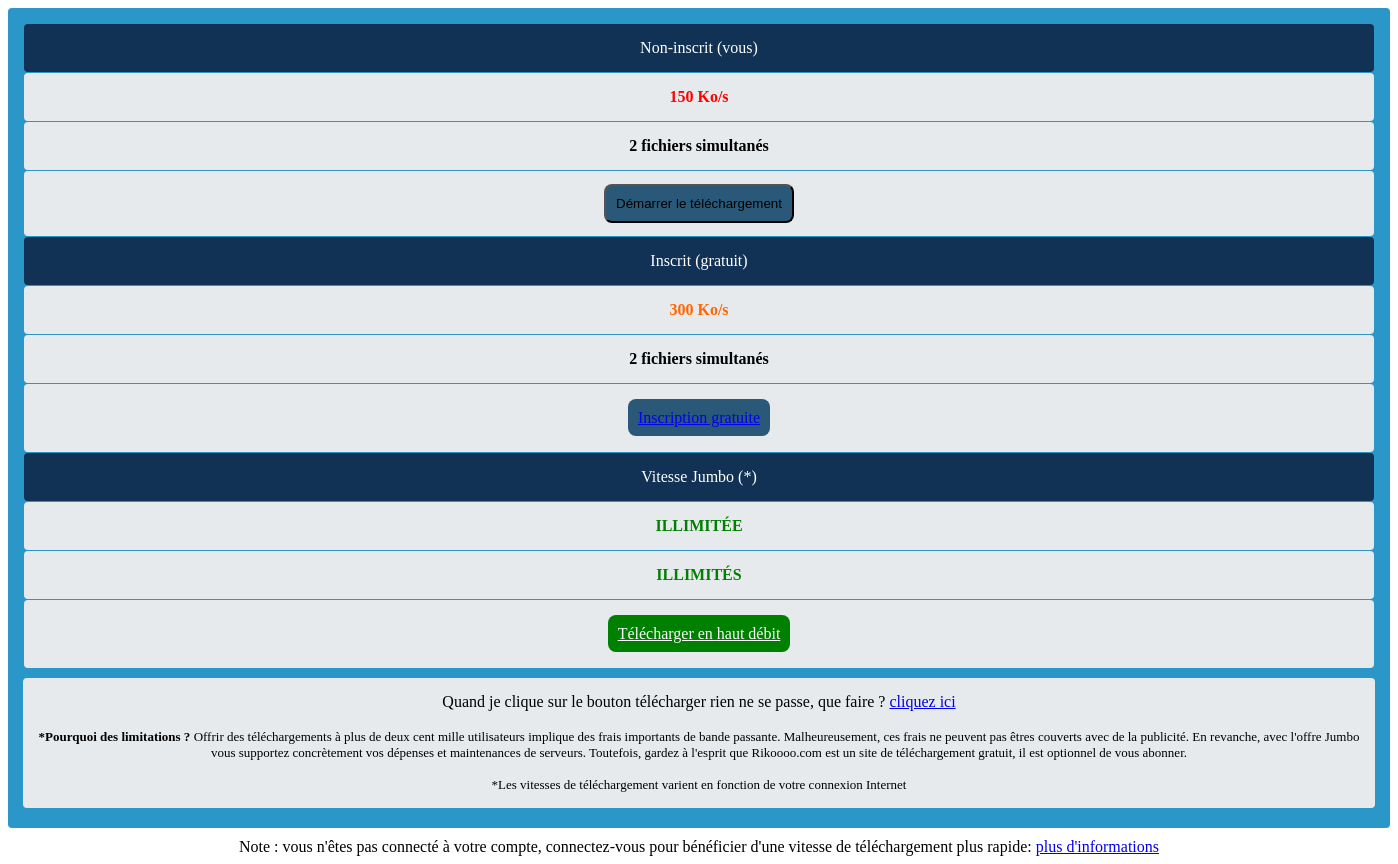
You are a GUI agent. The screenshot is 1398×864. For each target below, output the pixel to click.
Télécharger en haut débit (699, 633)
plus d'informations (1097, 846)
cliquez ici (922, 701)
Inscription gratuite (699, 417)
